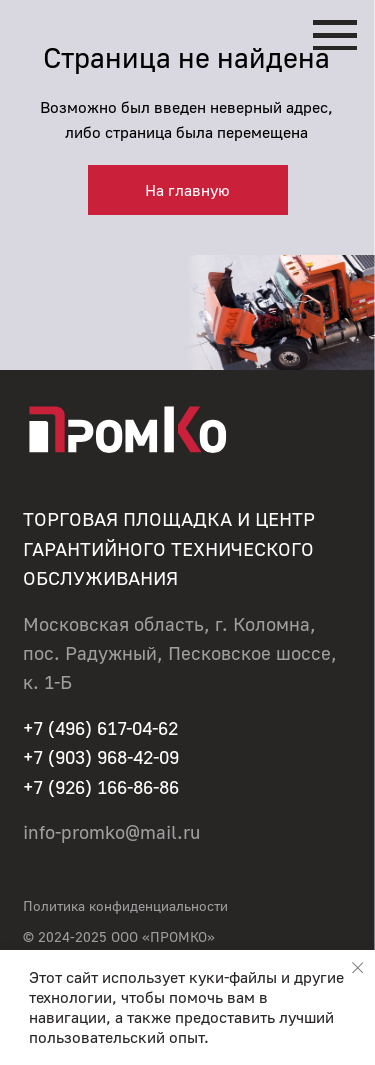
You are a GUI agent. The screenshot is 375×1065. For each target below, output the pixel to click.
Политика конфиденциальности (125, 905)
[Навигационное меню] (335, 35)
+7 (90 (49, 757)
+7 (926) (60, 787)
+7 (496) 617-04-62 (100, 728)
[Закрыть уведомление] (357, 967)
